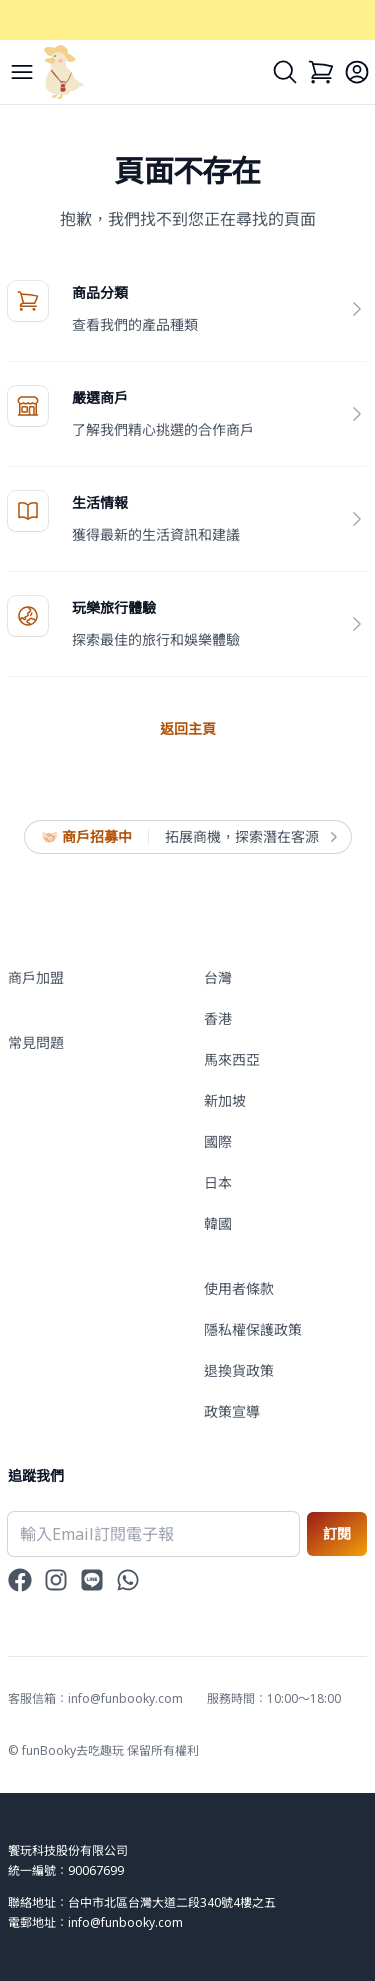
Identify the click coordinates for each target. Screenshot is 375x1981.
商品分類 (100, 292)
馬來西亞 (232, 1059)
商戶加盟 (36, 977)
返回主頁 (188, 728)
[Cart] (321, 72)
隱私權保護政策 (253, 1329)
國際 (218, 1141)
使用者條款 (239, 1288)
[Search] (285, 72)
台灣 (218, 977)
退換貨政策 (239, 1370)
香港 (218, 1018)
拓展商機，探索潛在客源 (250, 837)
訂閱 (337, 1533)
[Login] (357, 72)
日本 (218, 1182)
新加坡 (225, 1100)
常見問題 (36, 1042)
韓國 (218, 1223)
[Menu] (22, 72)
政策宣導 (232, 1411)
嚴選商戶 (100, 397)
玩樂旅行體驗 (114, 607)
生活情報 (100, 502)
